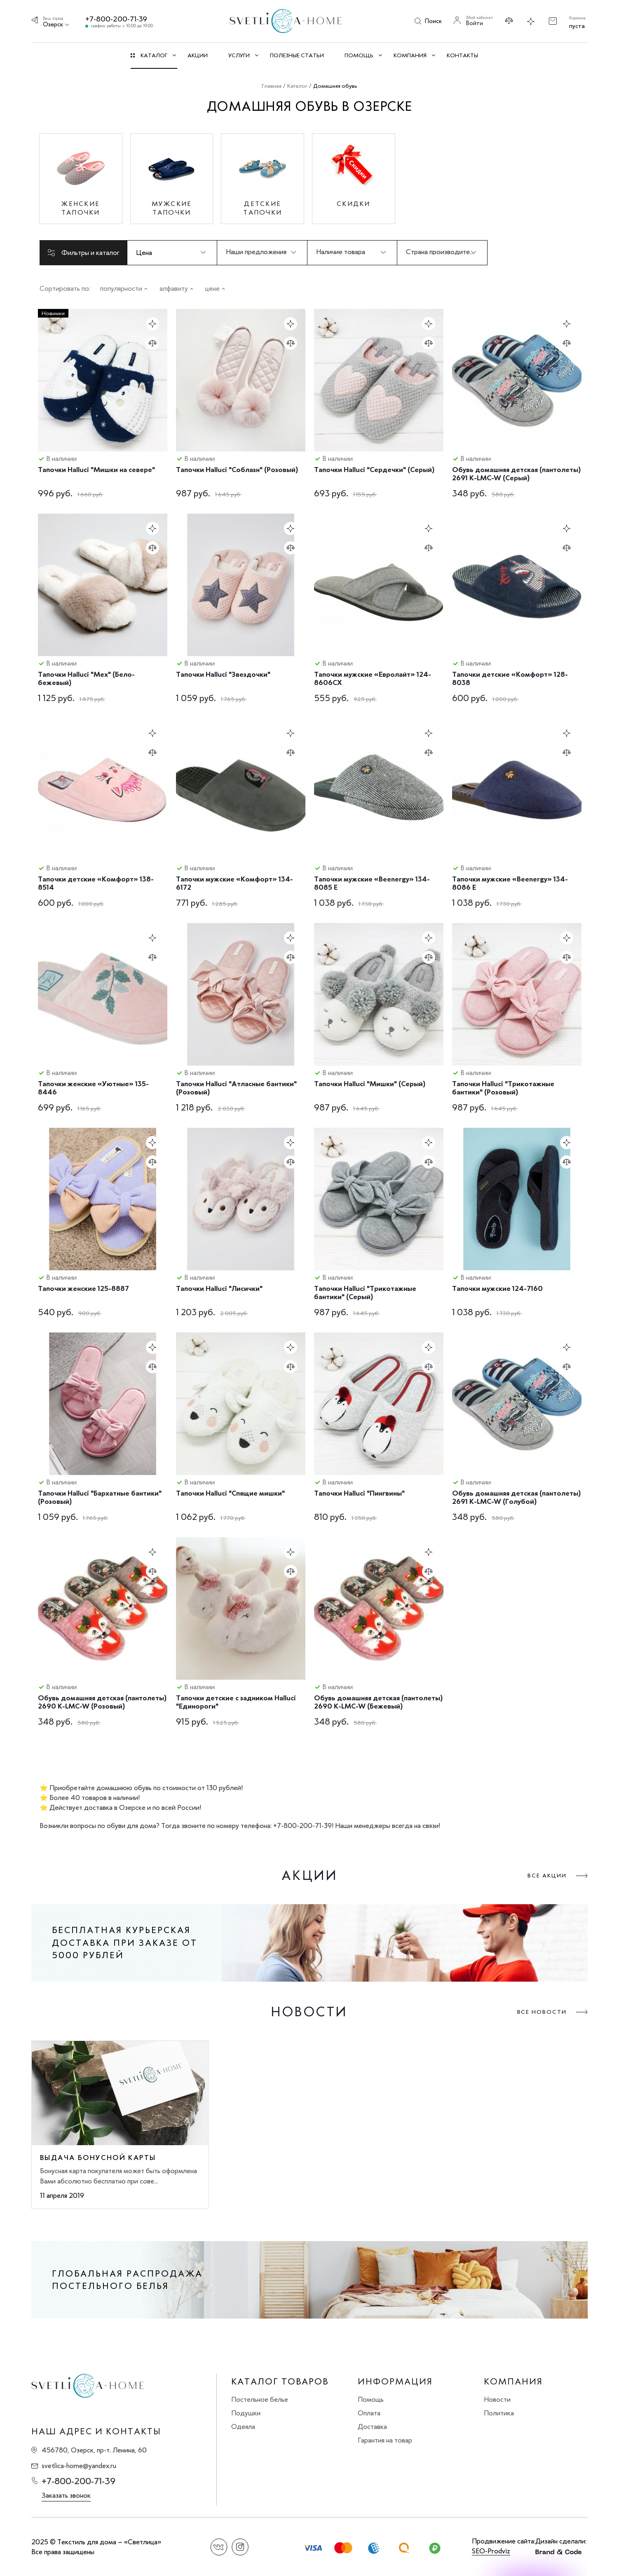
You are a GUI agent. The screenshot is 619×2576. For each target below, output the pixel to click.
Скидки (353, 204)
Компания (513, 2381)
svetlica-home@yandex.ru (79, 2465)
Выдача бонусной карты (98, 2157)
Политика (499, 2413)
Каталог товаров (279, 2381)
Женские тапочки (80, 208)
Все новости (542, 2011)
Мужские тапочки (172, 208)
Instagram (240, 2547)
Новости (497, 2399)
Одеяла (243, 2426)
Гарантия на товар (385, 2440)
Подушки (245, 2413)
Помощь (371, 2399)
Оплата (369, 2413)
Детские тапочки (262, 208)
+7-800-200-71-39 (116, 18)
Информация (395, 2381)
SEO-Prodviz (491, 2551)
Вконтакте (219, 2547)
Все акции (547, 1875)
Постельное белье (259, 2399)
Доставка (372, 2426)
